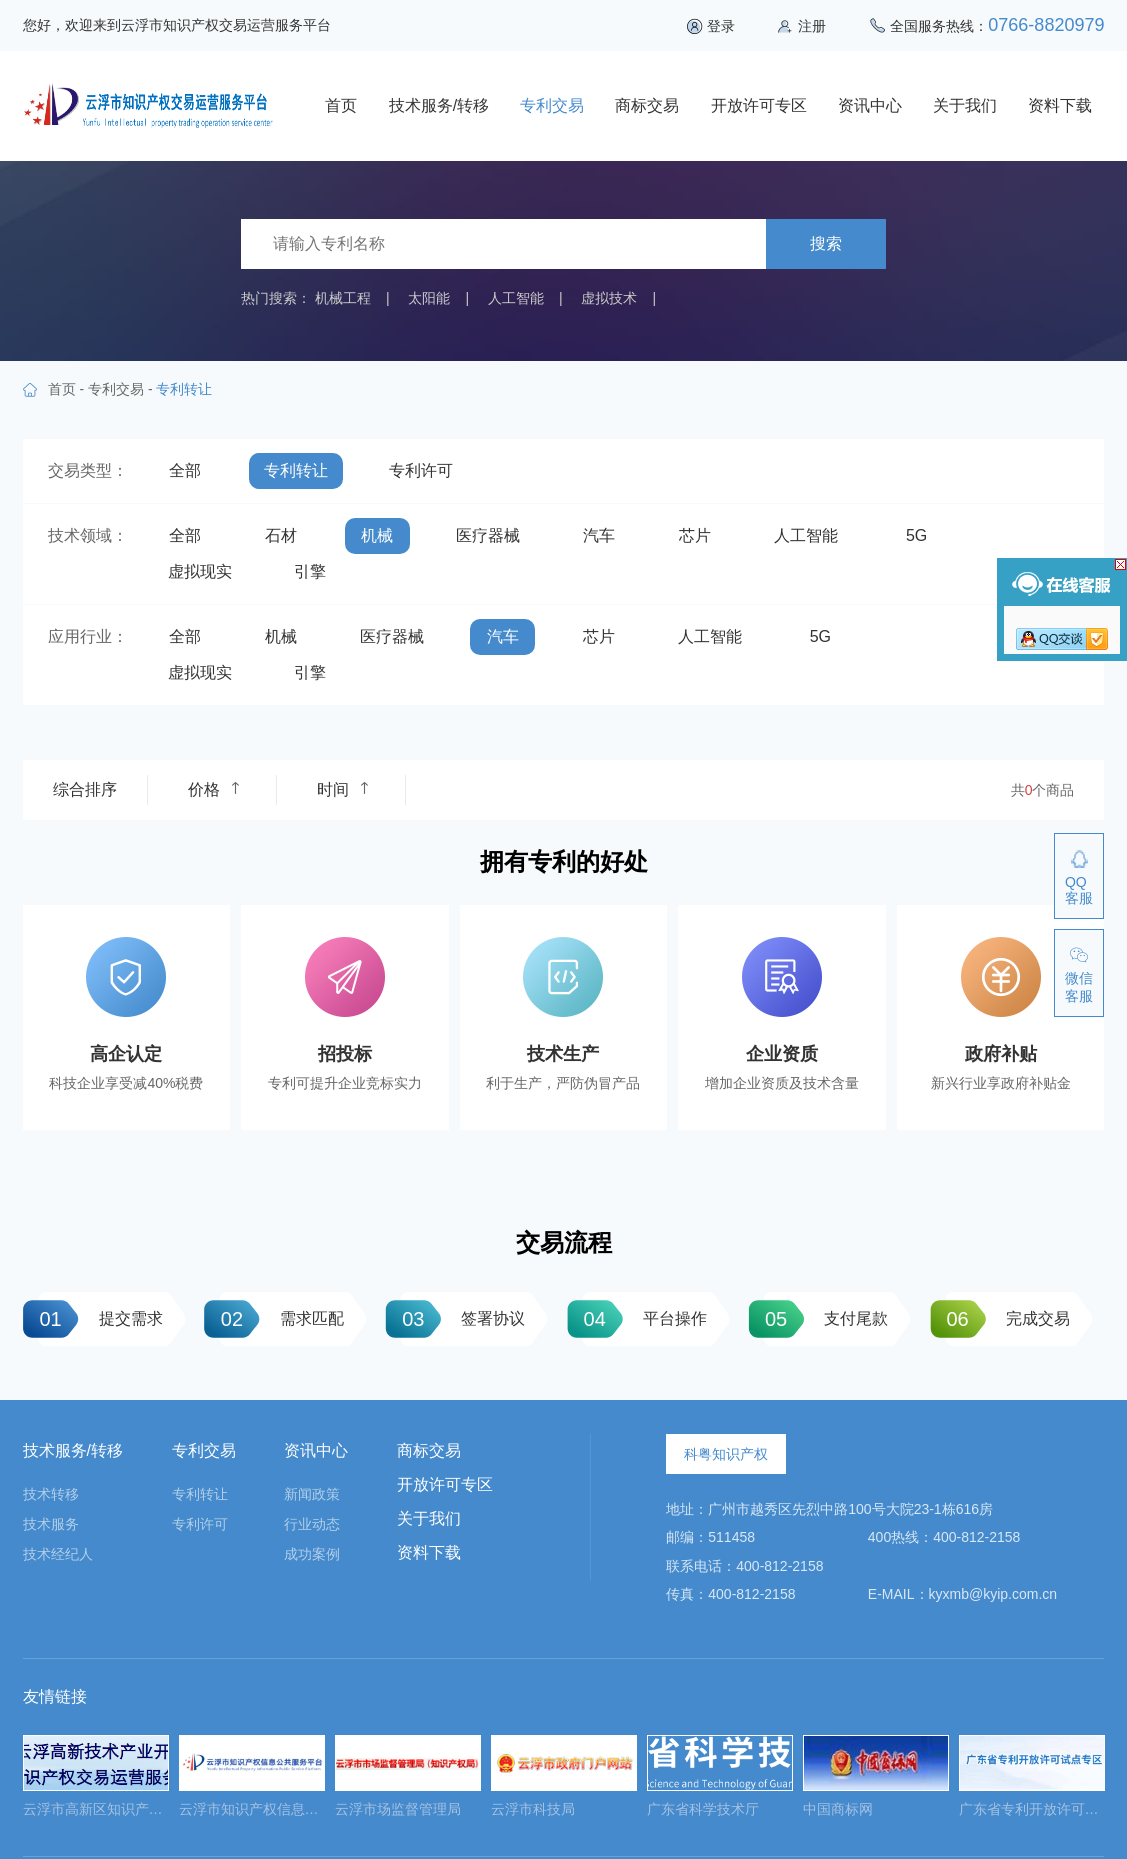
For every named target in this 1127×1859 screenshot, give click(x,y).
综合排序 (85, 789)
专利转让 (296, 470)
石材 (281, 535)
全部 (185, 470)
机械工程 (343, 298)
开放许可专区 (759, 105)
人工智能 (516, 298)
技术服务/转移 (439, 105)
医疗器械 (488, 535)
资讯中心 (870, 105)
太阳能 (429, 298)
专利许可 (421, 470)
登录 (721, 26)
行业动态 (312, 1524)
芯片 (695, 535)
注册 (812, 26)
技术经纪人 (58, 1554)
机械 (377, 535)
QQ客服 (1079, 890)
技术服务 (51, 1524)
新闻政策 (312, 1494)
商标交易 (647, 105)
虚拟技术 (609, 298)
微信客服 (1079, 987)
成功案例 (312, 1554)
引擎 (310, 571)
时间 (343, 789)
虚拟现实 (200, 571)
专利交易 (552, 105)
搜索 (826, 243)
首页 (341, 105)
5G (916, 535)
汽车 (599, 535)
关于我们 (965, 105)
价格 (214, 789)
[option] (96, 1782)
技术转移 (51, 1494)
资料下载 (1060, 105)
